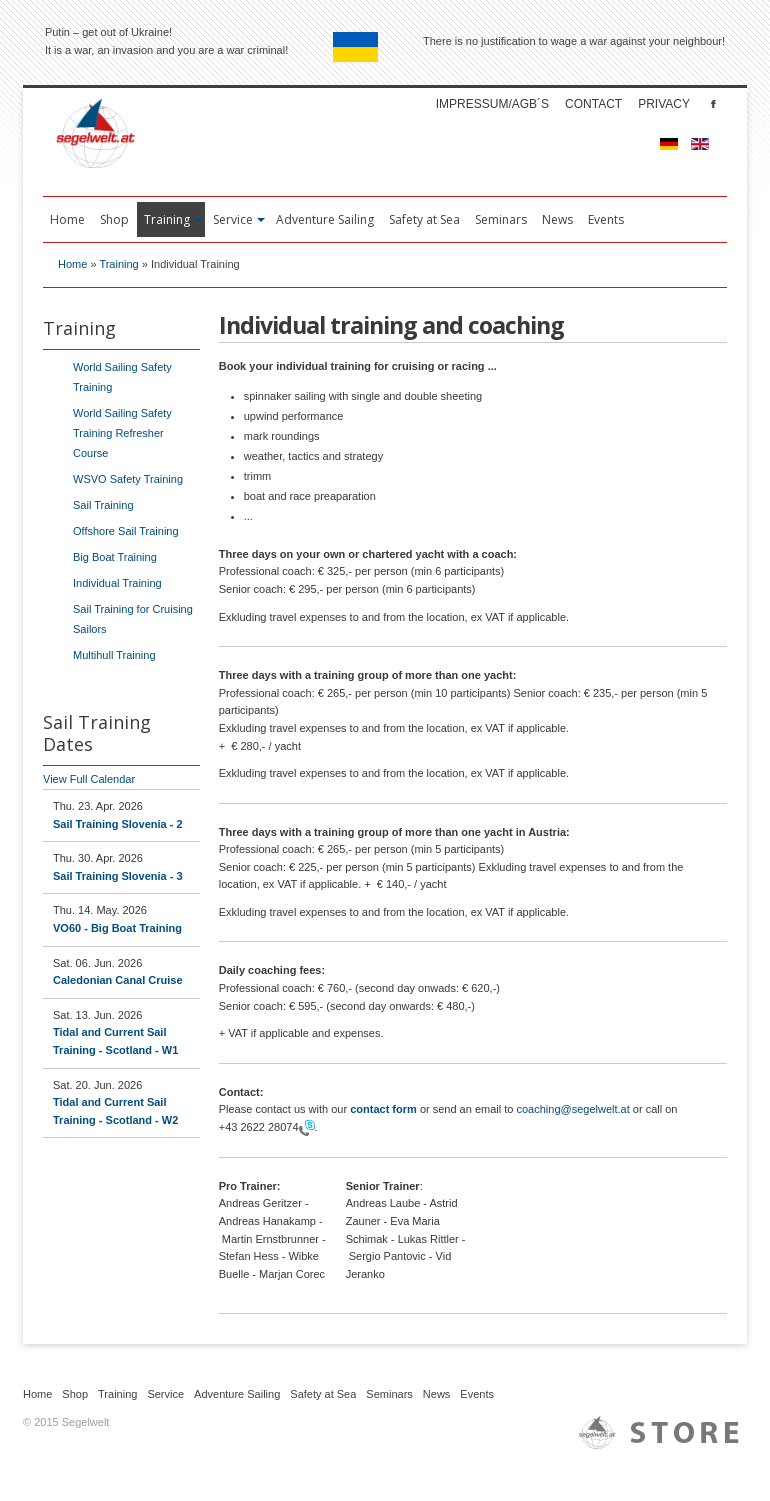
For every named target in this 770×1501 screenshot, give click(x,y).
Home (72, 264)
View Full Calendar (89, 779)
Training (118, 264)
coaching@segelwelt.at (573, 1109)
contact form (383, 1109)
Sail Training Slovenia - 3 (118, 876)
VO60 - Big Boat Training (117, 928)
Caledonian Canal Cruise (118, 980)
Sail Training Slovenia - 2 (118, 824)
